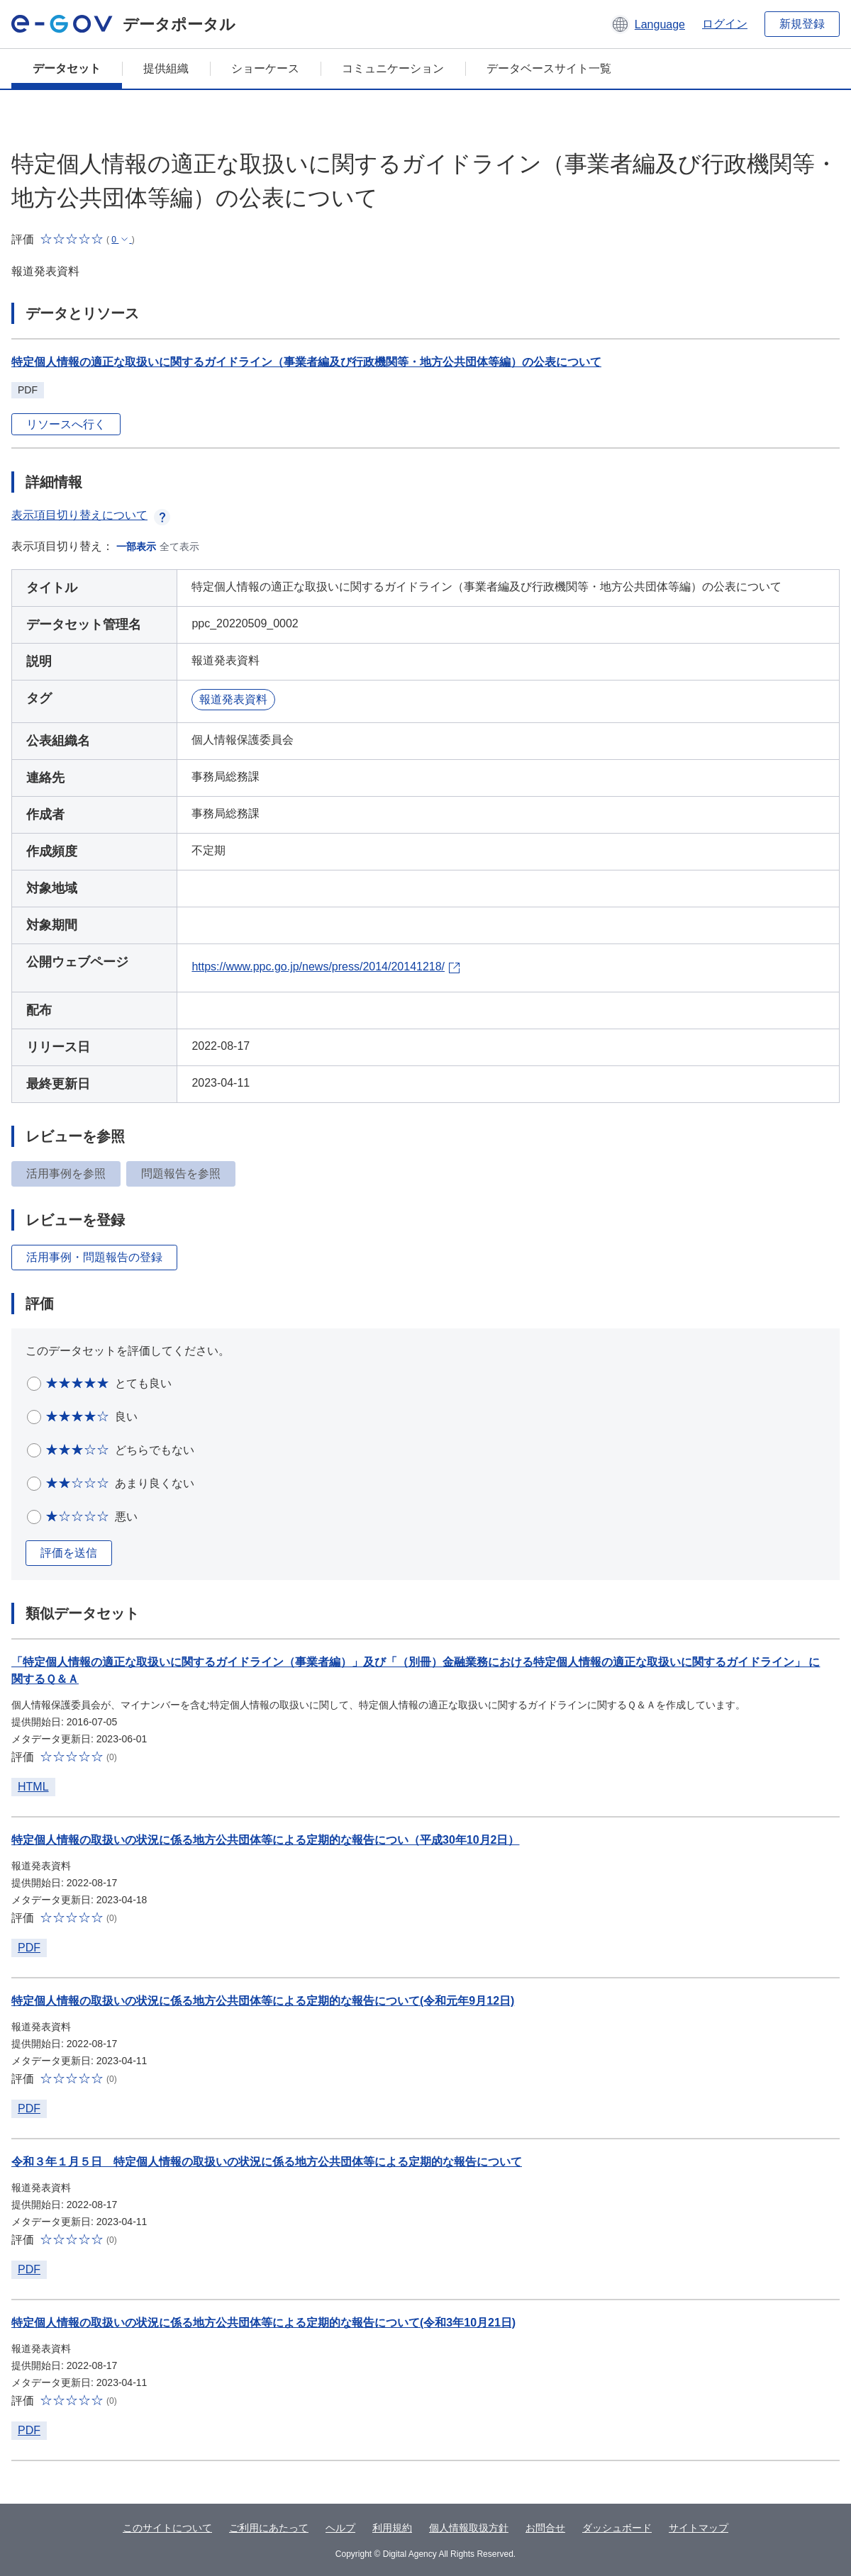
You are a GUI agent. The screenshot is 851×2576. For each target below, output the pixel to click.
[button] (648, 24)
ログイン (724, 24)
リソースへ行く (66, 424)
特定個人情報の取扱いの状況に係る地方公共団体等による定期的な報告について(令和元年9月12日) (262, 2001)
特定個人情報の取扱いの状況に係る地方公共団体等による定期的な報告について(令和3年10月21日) (263, 2323)
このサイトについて (167, 2527)
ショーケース (265, 68)
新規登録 (802, 24)
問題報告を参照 (181, 1173)
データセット (67, 68)
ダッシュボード (617, 2527)
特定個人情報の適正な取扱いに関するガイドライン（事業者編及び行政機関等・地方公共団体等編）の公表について (306, 362)
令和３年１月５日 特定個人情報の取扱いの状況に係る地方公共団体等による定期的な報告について (266, 2162)
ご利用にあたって (268, 2527)
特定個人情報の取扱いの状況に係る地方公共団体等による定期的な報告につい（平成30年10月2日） (265, 1840)
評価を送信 (68, 1553)
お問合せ (545, 2527)
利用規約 (392, 2527)
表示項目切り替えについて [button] (90, 515)
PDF (29, 1948)
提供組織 (166, 68)
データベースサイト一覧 (548, 68)
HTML (33, 1787)
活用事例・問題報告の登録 (94, 1257)
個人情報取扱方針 (468, 2527)
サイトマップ (698, 2527)
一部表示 (136, 546)
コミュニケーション (393, 68)
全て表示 (179, 546)
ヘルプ (340, 2527)
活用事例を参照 (66, 1173)
